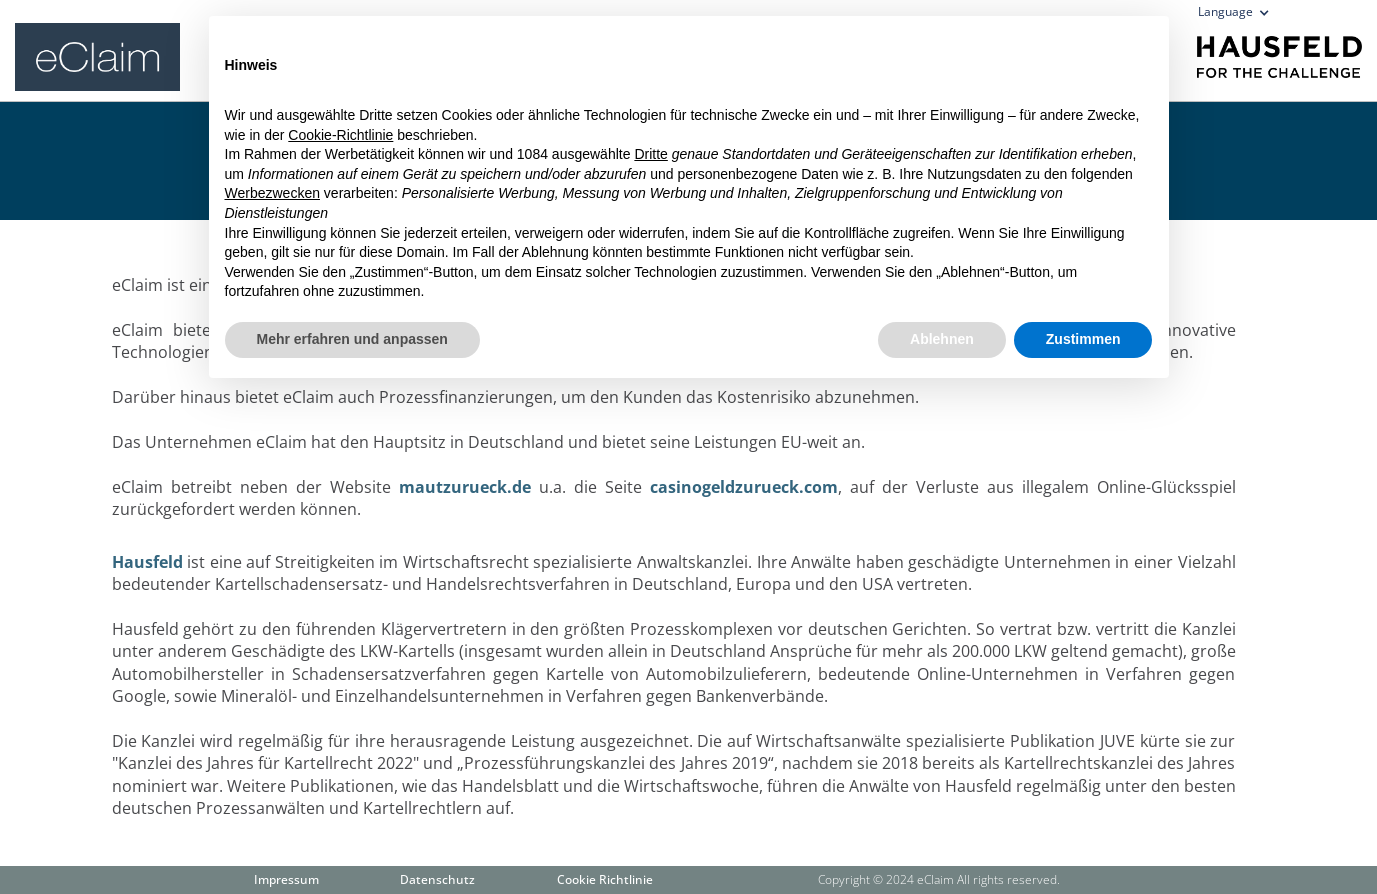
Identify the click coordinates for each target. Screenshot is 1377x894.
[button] (1240, 16)
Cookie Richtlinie (605, 879)
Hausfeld (147, 562)
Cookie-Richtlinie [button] (340, 135)
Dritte (650, 154)
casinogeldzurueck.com (744, 487)
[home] (97, 50)
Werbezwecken (272, 193)
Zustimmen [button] (1083, 339)
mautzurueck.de (465, 487)
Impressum (286, 879)
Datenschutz (437, 879)
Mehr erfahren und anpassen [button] (352, 339)
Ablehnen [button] (942, 339)
